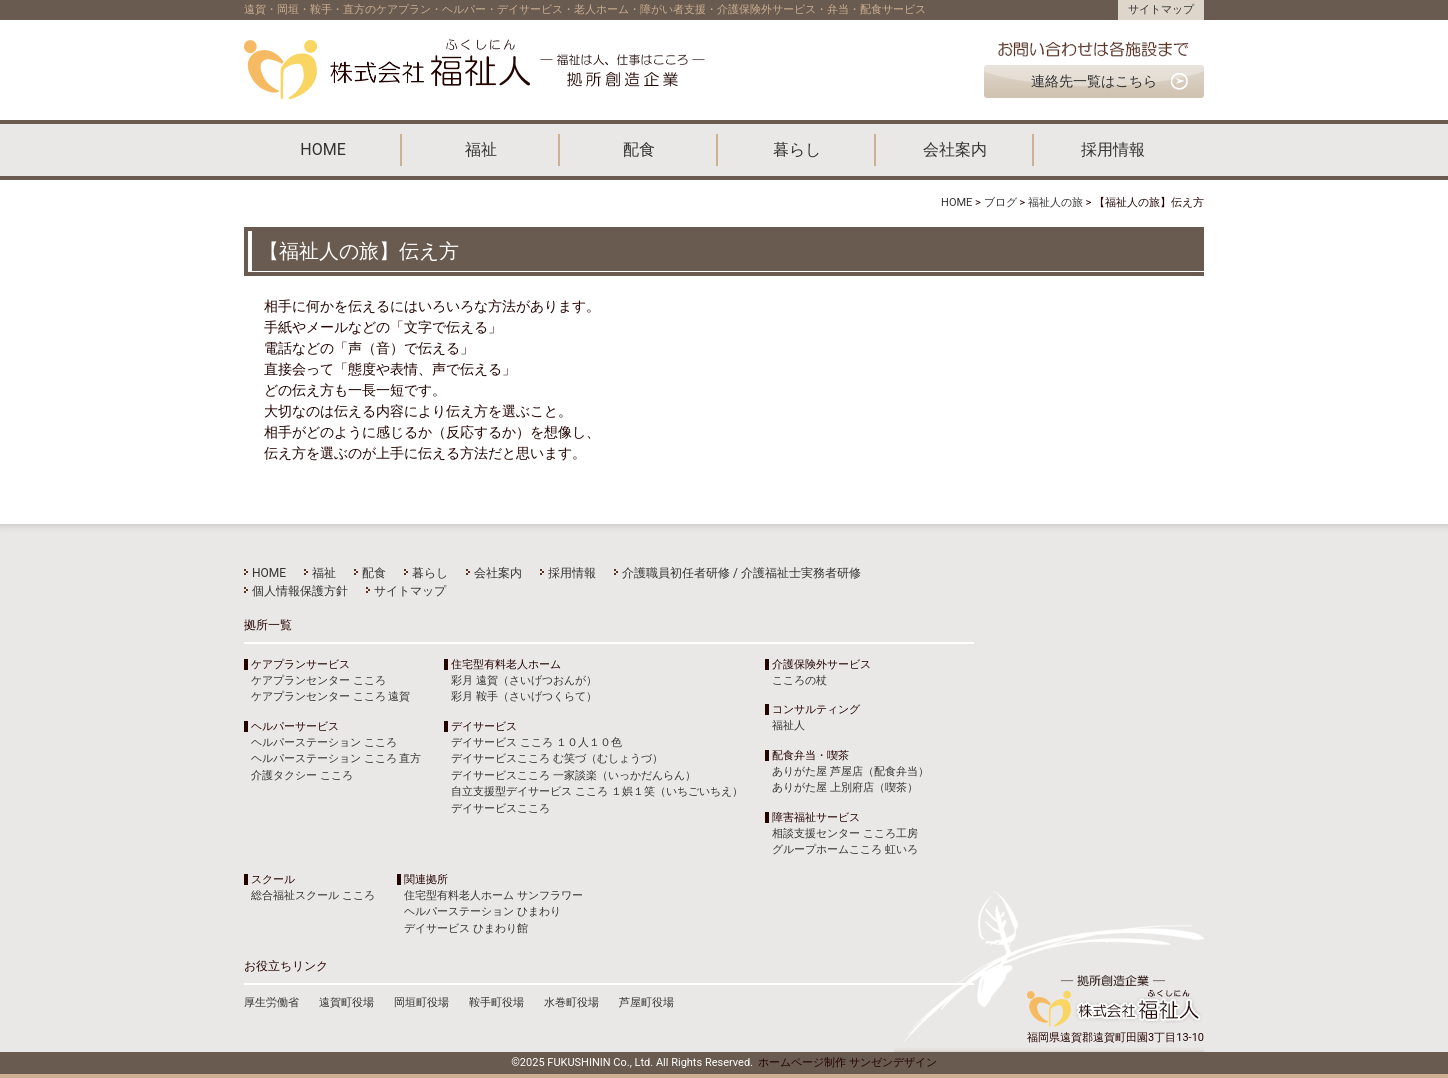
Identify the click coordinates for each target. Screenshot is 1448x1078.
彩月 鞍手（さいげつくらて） (524, 696)
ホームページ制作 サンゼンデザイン (847, 1062)
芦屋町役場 (646, 1002)
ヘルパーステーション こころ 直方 (336, 758)
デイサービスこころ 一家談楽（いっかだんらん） (573, 775)
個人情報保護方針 (300, 591)
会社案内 (955, 149)
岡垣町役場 (421, 1002)
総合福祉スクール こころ (313, 895)
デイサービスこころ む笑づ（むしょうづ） (557, 758)
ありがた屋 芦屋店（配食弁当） (850, 771)
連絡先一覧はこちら (1094, 81)
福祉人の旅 (1055, 202)
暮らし (797, 149)
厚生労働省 (271, 1002)
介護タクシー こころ (302, 775)
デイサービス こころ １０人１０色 (536, 742)
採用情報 (1113, 149)
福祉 (481, 149)
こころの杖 (799, 680)
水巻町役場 (571, 1002)
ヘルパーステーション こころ (324, 742)
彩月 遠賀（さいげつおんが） (524, 680)
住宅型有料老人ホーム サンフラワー (493, 895)
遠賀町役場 (346, 1002)
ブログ (1000, 202)
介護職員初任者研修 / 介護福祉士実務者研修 (741, 573)
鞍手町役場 (496, 1002)
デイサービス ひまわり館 (466, 928)
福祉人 (788, 725)
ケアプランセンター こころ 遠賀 (330, 696)
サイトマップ (1161, 9)
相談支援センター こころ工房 (845, 833)
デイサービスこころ (500, 808)
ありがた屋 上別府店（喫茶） (845, 787)
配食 (639, 149)
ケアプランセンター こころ (318, 680)
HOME (322, 149)
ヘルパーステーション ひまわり (482, 911)
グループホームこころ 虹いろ (845, 849)
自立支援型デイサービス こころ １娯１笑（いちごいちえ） (596, 791)
